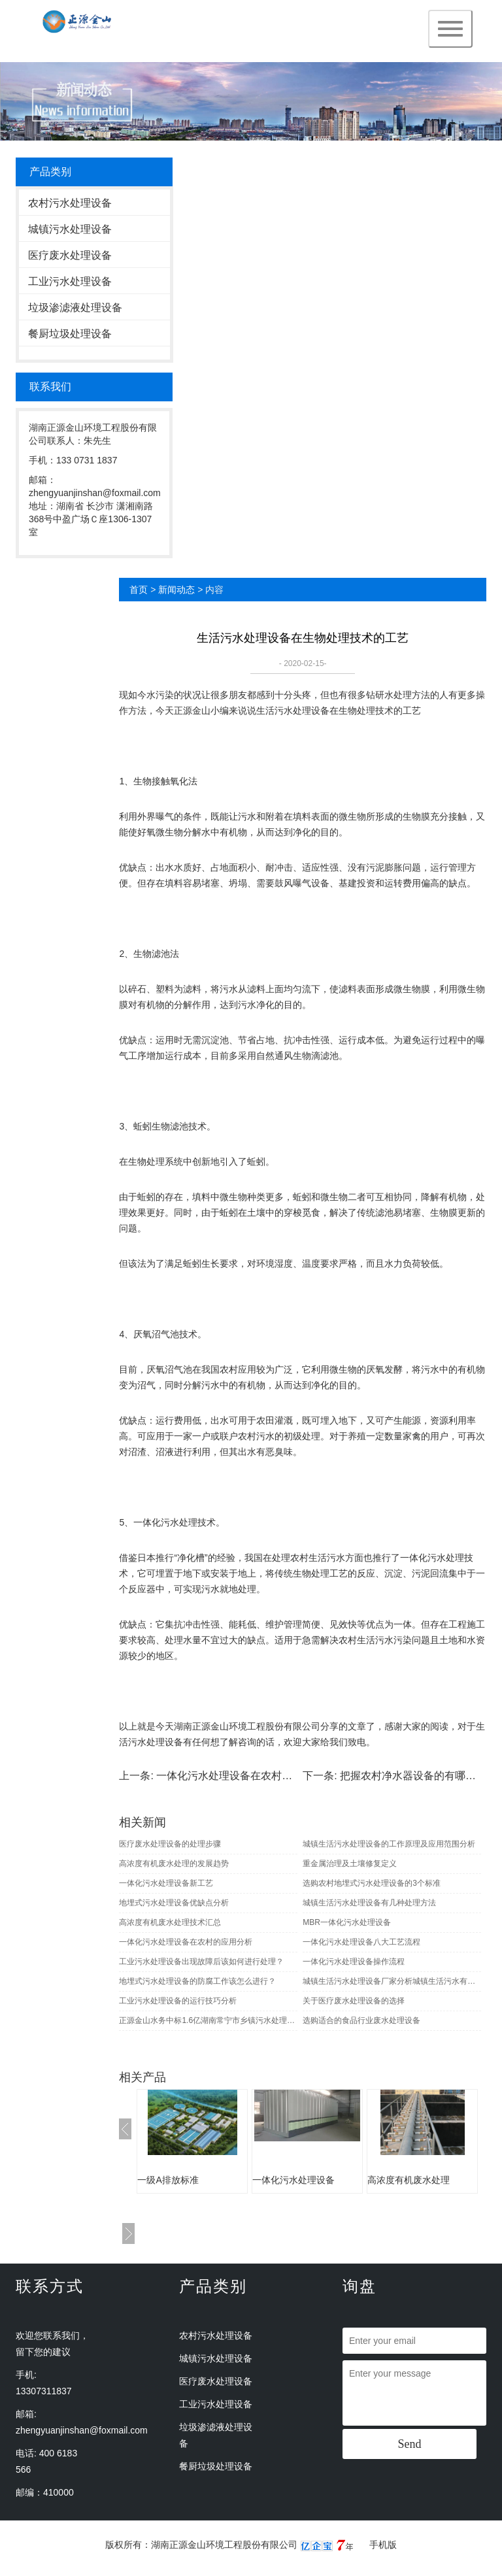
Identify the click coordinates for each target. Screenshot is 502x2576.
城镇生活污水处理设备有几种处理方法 (369, 1902)
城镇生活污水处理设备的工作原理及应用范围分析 (389, 1843)
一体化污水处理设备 (293, 2180)
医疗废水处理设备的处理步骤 (170, 1843)
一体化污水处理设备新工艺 (166, 1883)
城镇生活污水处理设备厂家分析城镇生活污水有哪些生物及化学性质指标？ (391, 1981)
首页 (138, 589)
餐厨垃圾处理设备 (70, 333)
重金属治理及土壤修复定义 (350, 1863)
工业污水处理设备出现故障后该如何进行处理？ (201, 1961)
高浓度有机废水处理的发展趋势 (174, 1863)
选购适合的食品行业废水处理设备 (361, 2020)
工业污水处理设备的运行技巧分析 (178, 2000)
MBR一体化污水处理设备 (347, 1922)
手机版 (383, 2544)
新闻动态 (176, 589)
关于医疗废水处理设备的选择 (354, 2000)
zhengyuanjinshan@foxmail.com (82, 2430)
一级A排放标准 (167, 2180)
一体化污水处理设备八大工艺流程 (361, 1942)
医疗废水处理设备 (70, 255)
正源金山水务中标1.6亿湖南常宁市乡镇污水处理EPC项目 (208, 2020)
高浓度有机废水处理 (408, 2180)
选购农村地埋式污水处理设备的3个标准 (372, 1883)
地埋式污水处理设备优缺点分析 (174, 1902)
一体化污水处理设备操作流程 (354, 1961)
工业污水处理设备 (70, 281)
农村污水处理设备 (70, 203)
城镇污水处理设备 (70, 229)
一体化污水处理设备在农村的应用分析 (245, 1775)
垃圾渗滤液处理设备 (75, 307)
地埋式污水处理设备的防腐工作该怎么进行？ (197, 1981)
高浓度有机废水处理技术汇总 (170, 1922)
